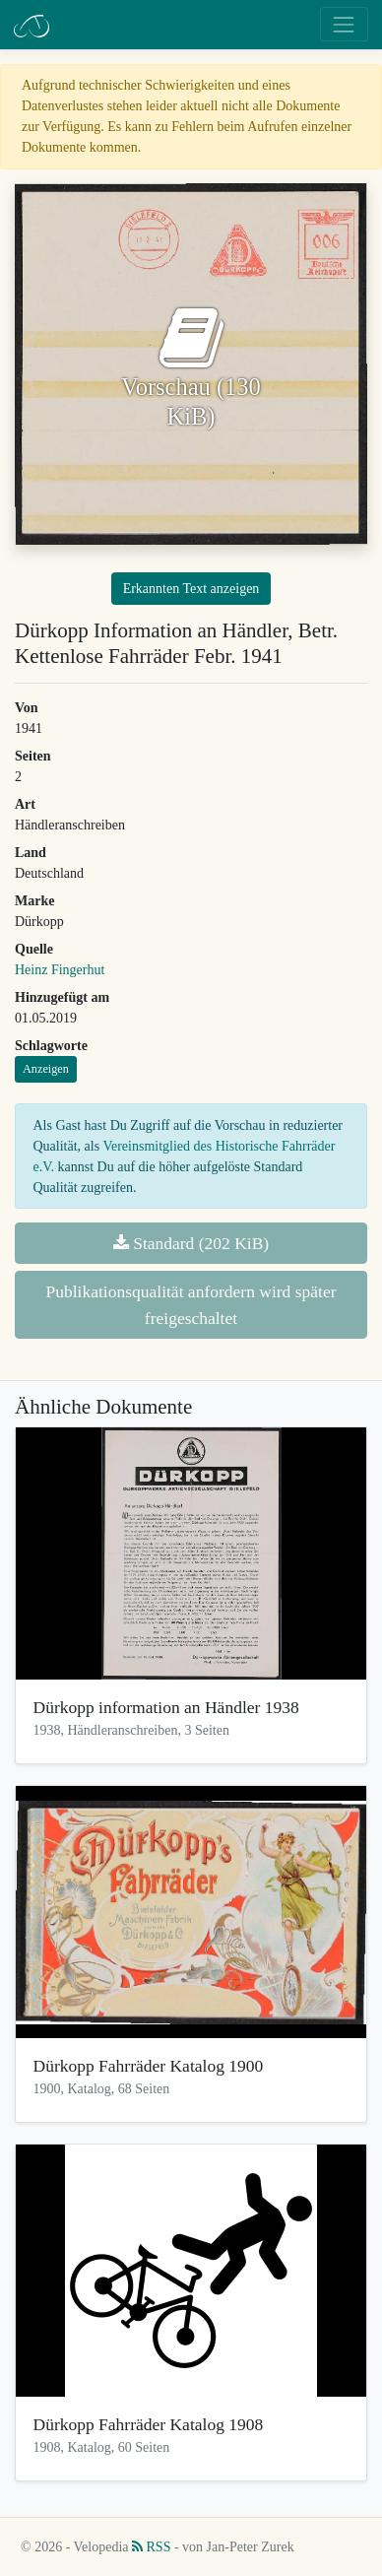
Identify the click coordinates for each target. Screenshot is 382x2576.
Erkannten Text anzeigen (191, 588)
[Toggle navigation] (344, 24)
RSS (151, 2547)
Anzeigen (46, 1069)
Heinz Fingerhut (59, 969)
